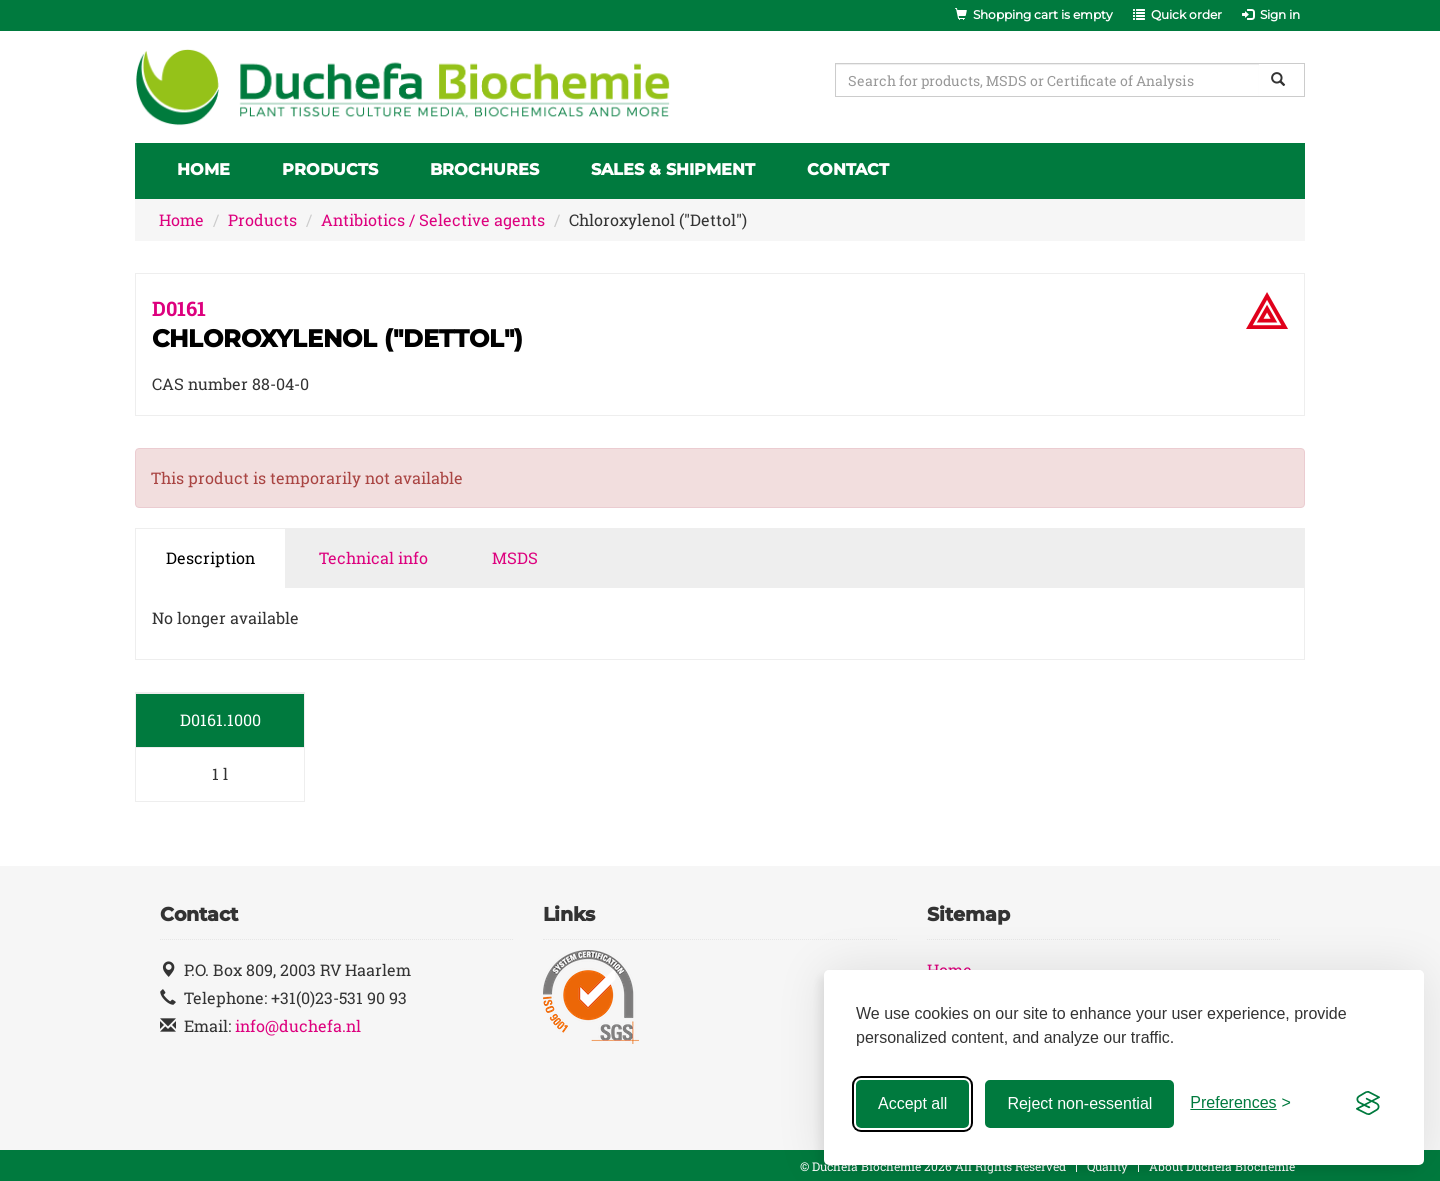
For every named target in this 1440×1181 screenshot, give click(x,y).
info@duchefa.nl (298, 1025)
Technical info (373, 557)
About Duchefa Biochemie (1222, 1166)
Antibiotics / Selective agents (433, 219)
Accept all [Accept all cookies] (912, 1103)
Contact (848, 169)
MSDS (515, 557)
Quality (1107, 1166)
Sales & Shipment (673, 169)
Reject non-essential (1079, 1103)
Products (330, 169)
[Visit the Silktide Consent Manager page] (1368, 1104)
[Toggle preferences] (1240, 1103)
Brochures (484, 169)
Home (203, 169)
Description (210, 557)
